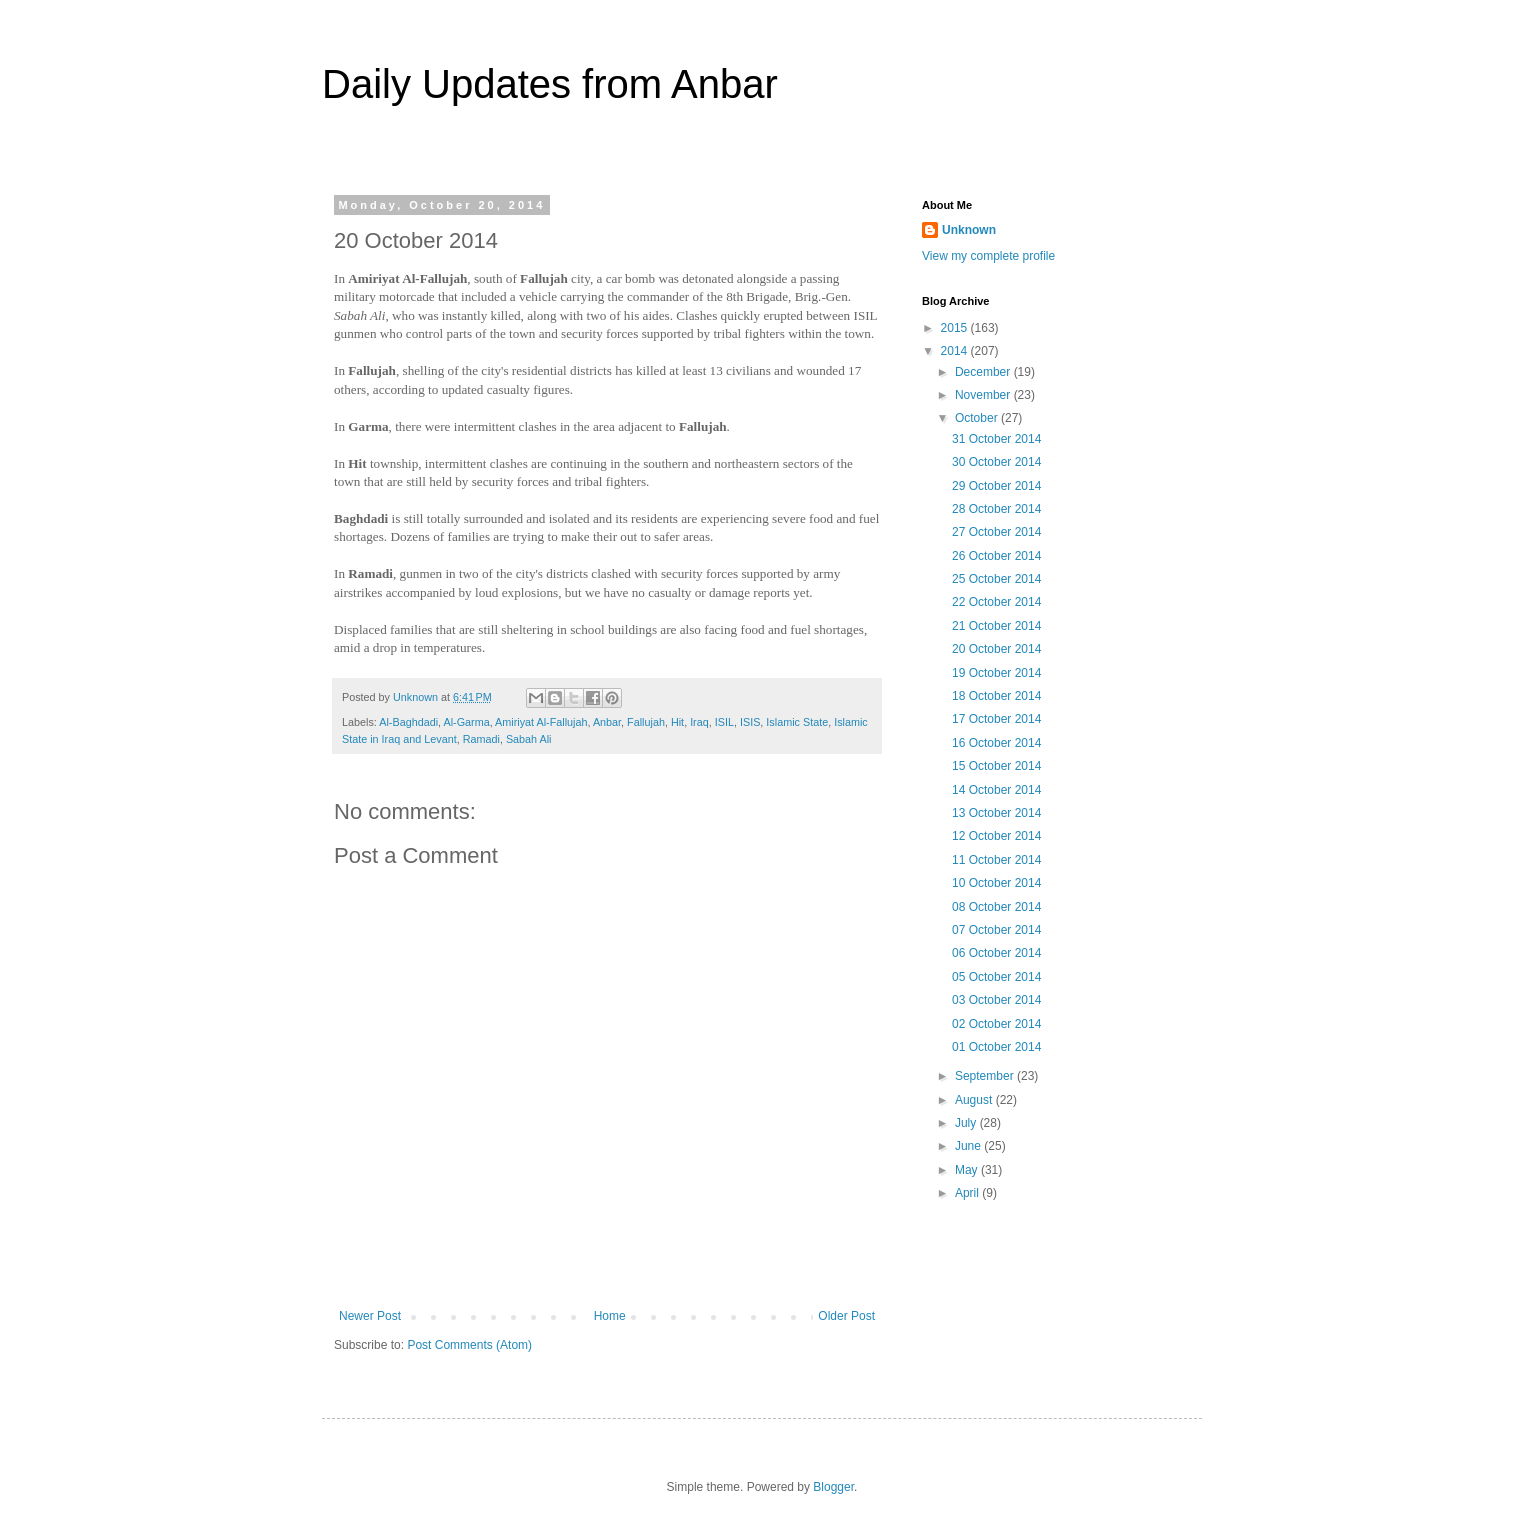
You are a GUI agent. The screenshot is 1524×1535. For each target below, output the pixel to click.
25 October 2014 (996, 579)
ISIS (750, 722)
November (984, 395)
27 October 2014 (996, 532)
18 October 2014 (996, 696)
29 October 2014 (996, 486)
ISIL (724, 722)
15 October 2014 (996, 766)
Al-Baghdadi (408, 722)
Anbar (607, 722)
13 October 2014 (996, 813)
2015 (956, 328)
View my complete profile (988, 256)
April (968, 1193)
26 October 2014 (996, 556)
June (969, 1146)
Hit (677, 722)
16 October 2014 (996, 743)
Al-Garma (466, 722)
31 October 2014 (996, 439)
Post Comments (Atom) (469, 1345)
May (968, 1170)
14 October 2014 (996, 790)
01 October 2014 (996, 1047)
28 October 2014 (996, 509)
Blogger (833, 1487)
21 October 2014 (996, 626)
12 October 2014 (996, 836)
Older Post (846, 1316)
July (967, 1123)
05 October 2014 (996, 977)
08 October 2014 (996, 907)
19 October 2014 (996, 673)
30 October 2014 (996, 462)
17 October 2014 (996, 719)
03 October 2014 (996, 1000)
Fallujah (646, 722)
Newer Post (370, 1316)
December (984, 372)
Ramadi (481, 739)
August (975, 1100)
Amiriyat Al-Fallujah (541, 722)
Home (610, 1316)
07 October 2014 (996, 930)
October (978, 418)
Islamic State (797, 722)
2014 (956, 351)
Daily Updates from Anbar (550, 84)
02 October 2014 (996, 1024)
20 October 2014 (996, 649)
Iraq (699, 722)
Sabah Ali (529, 739)
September (986, 1076)
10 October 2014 (996, 883)
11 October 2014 (996, 860)
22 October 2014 (996, 602)
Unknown (969, 230)
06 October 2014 (996, 953)
